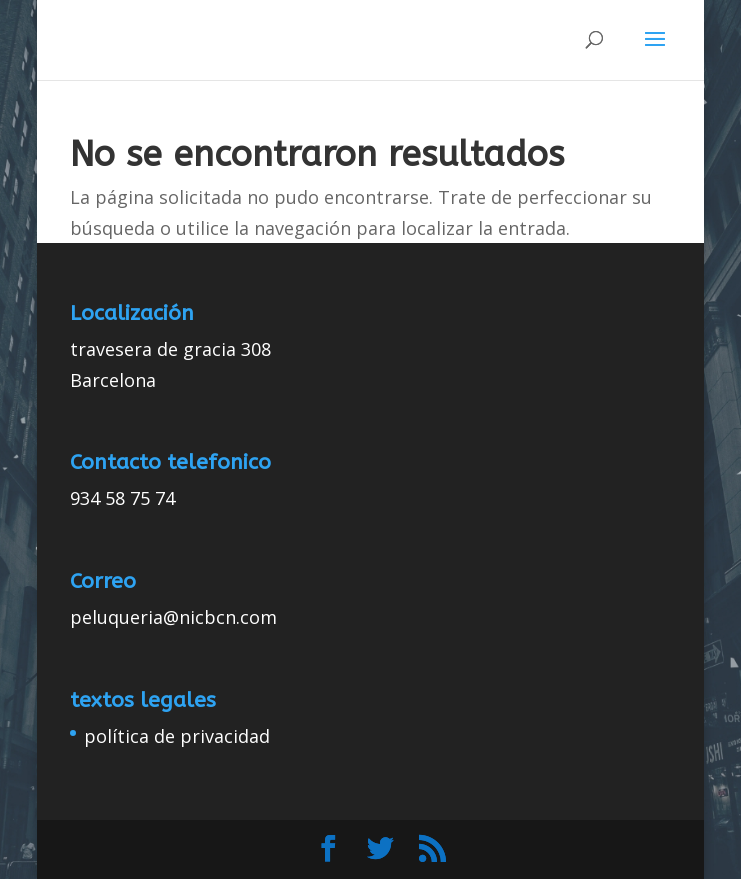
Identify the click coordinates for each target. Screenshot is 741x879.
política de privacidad (177, 736)
